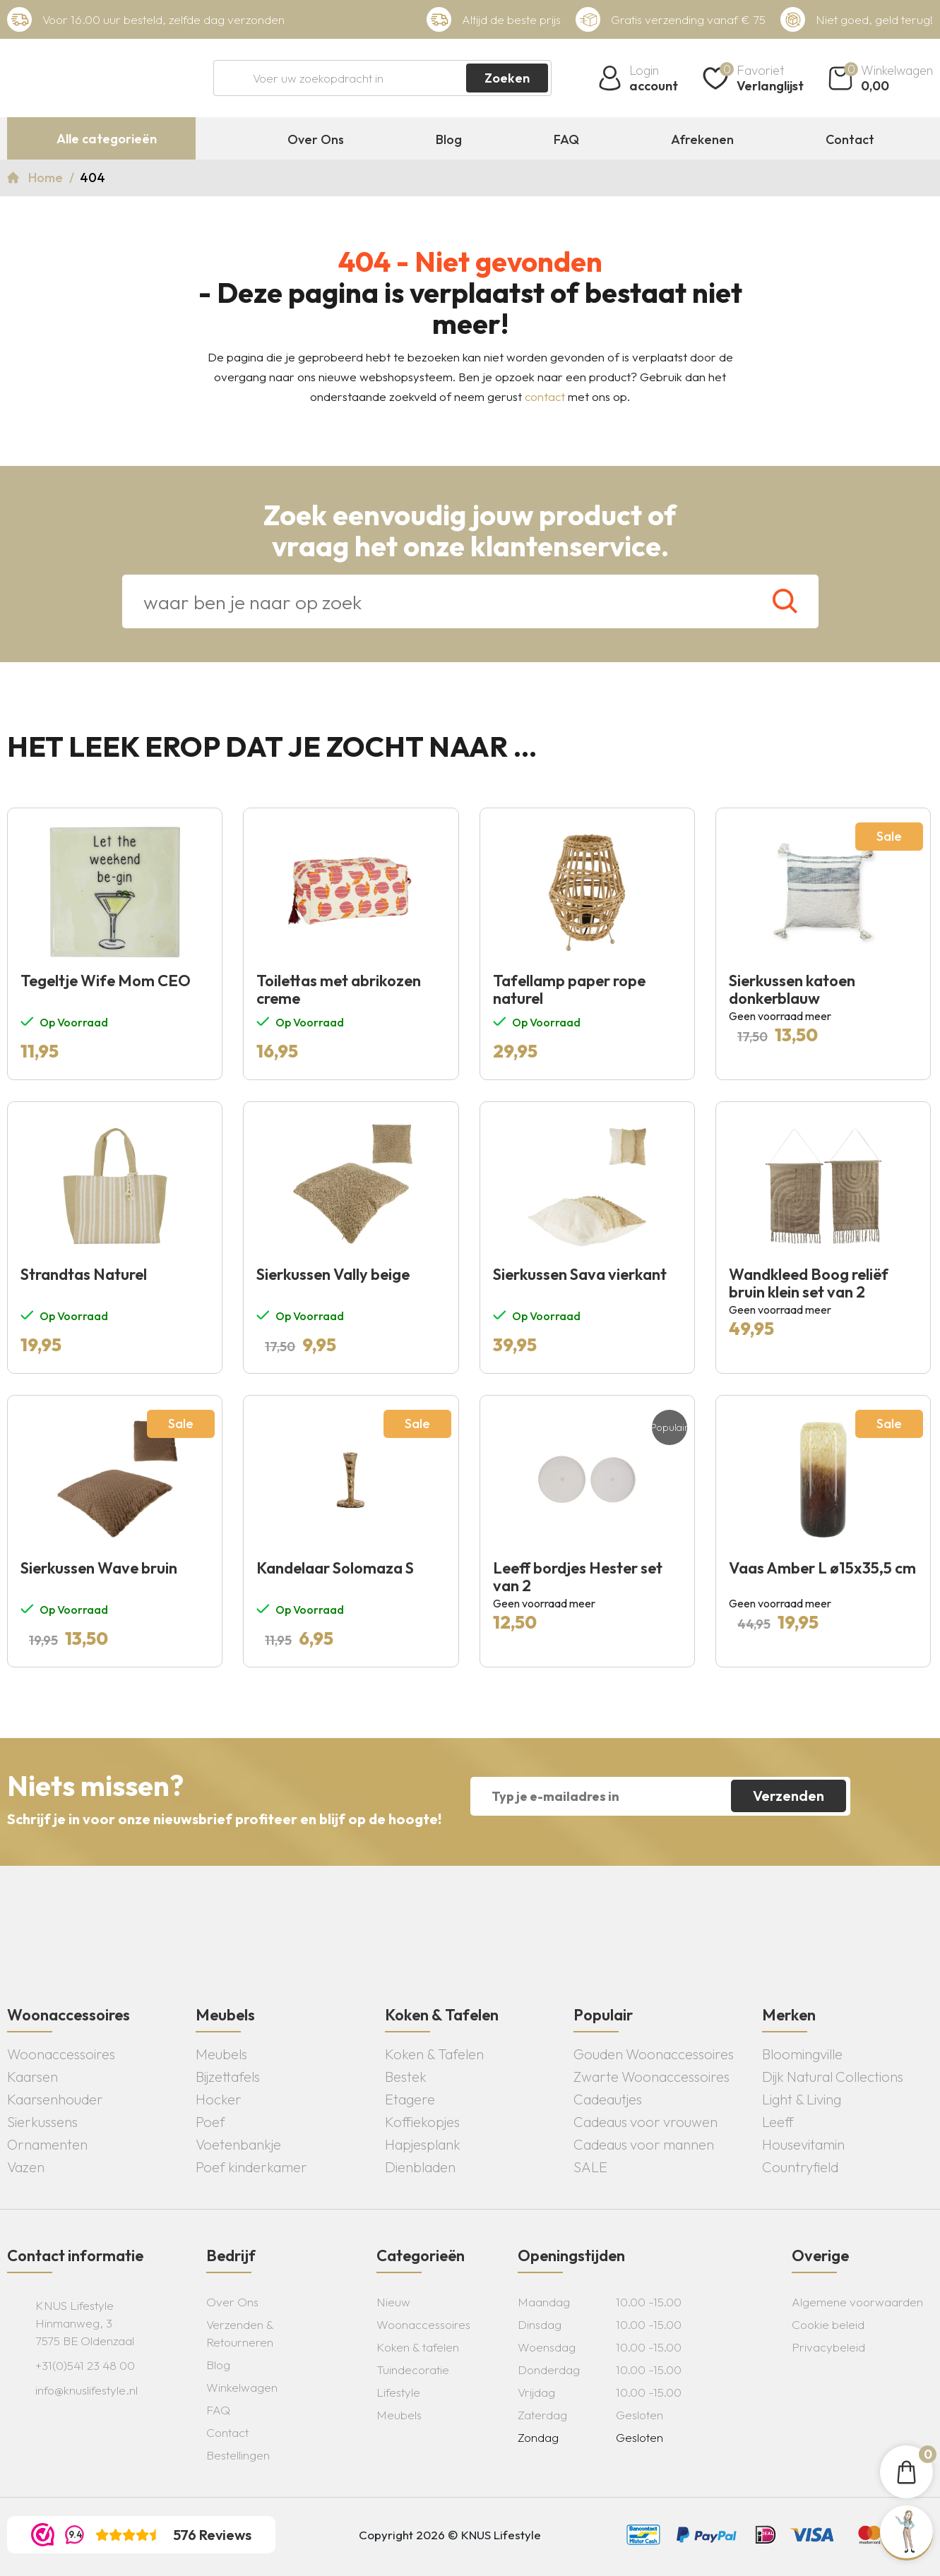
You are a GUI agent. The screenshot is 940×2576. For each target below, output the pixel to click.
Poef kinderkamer (251, 2167)
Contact (850, 140)
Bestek (406, 2076)
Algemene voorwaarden (857, 2301)
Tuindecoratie (412, 2369)
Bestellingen (238, 2455)
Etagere (410, 2099)
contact (545, 396)
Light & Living (801, 2099)
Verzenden (788, 1795)
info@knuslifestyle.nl (86, 2390)
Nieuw (393, 2301)
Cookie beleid (828, 2324)
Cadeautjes (607, 2099)
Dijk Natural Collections (832, 2076)
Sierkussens (42, 2122)
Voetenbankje (238, 2144)
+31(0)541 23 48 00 (85, 2365)
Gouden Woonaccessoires (653, 2054)
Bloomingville (802, 2054)
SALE (590, 2167)
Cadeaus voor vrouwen (645, 2122)
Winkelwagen (242, 2387)
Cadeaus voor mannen (643, 2144)
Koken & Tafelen (434, 2054)
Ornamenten (47, 2144)
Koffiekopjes (422, 2122)
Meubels (221, 2054)
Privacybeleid (828, 2347)
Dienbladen (420, 2167)
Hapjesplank (422, 2144)
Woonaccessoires (61, 2054)
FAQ (566, 140)
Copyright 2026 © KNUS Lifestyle (450, 2534)
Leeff (778, 2122)
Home (47, 177)
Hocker (219, 2099)
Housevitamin (803, 2144)
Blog (449, 140)
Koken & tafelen (417, 2347)
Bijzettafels (228, 2076)
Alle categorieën (106, 139)
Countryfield (800, 2167)
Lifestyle (398, 2392)
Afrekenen (702, 140)
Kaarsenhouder (55, 2099)
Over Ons (315, 140)
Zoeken (507, 78)
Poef (210, 2122)
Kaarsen (32, 2076)
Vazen (25, 2167)
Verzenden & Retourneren (239, 2333)
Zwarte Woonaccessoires (651, 2076)
